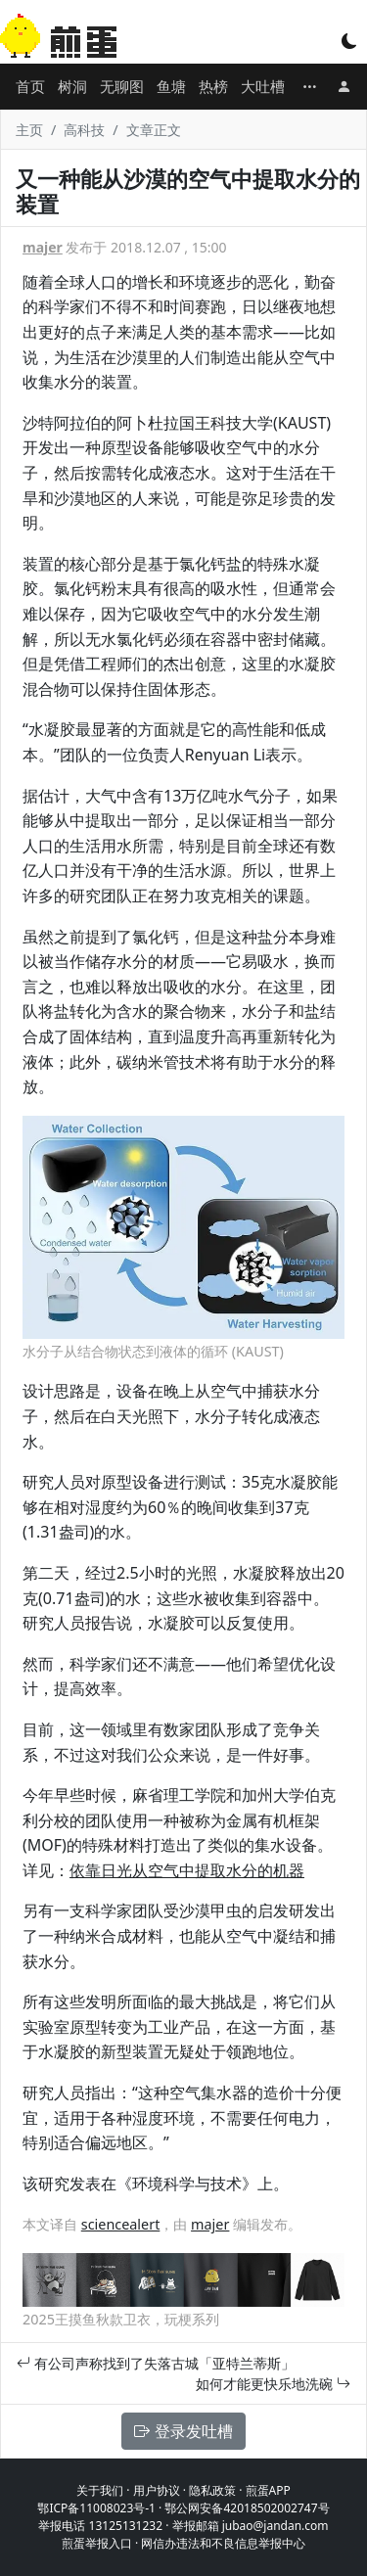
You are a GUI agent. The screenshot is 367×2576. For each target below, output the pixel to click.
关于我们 (99, 2490)
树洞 (72, 86)
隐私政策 (212, 2490)
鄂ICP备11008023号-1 (96, 2508)
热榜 (213, 86)
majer (43, 247)
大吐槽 (263, 86)
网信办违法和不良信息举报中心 (223, 2543)
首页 (30, 86)
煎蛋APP (268, 2490)
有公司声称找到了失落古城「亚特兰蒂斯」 (156, 2363)
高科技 (84, 129)
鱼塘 (171, 86)
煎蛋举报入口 (97, 2543)
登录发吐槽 (183, 2431)
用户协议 (156, 2490)
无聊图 (122, 86)
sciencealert (121, 2224)
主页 (29, 129)
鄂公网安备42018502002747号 (246, 2508)
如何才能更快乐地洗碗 (273, 2383)
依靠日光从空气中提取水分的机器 (186, 1870)
